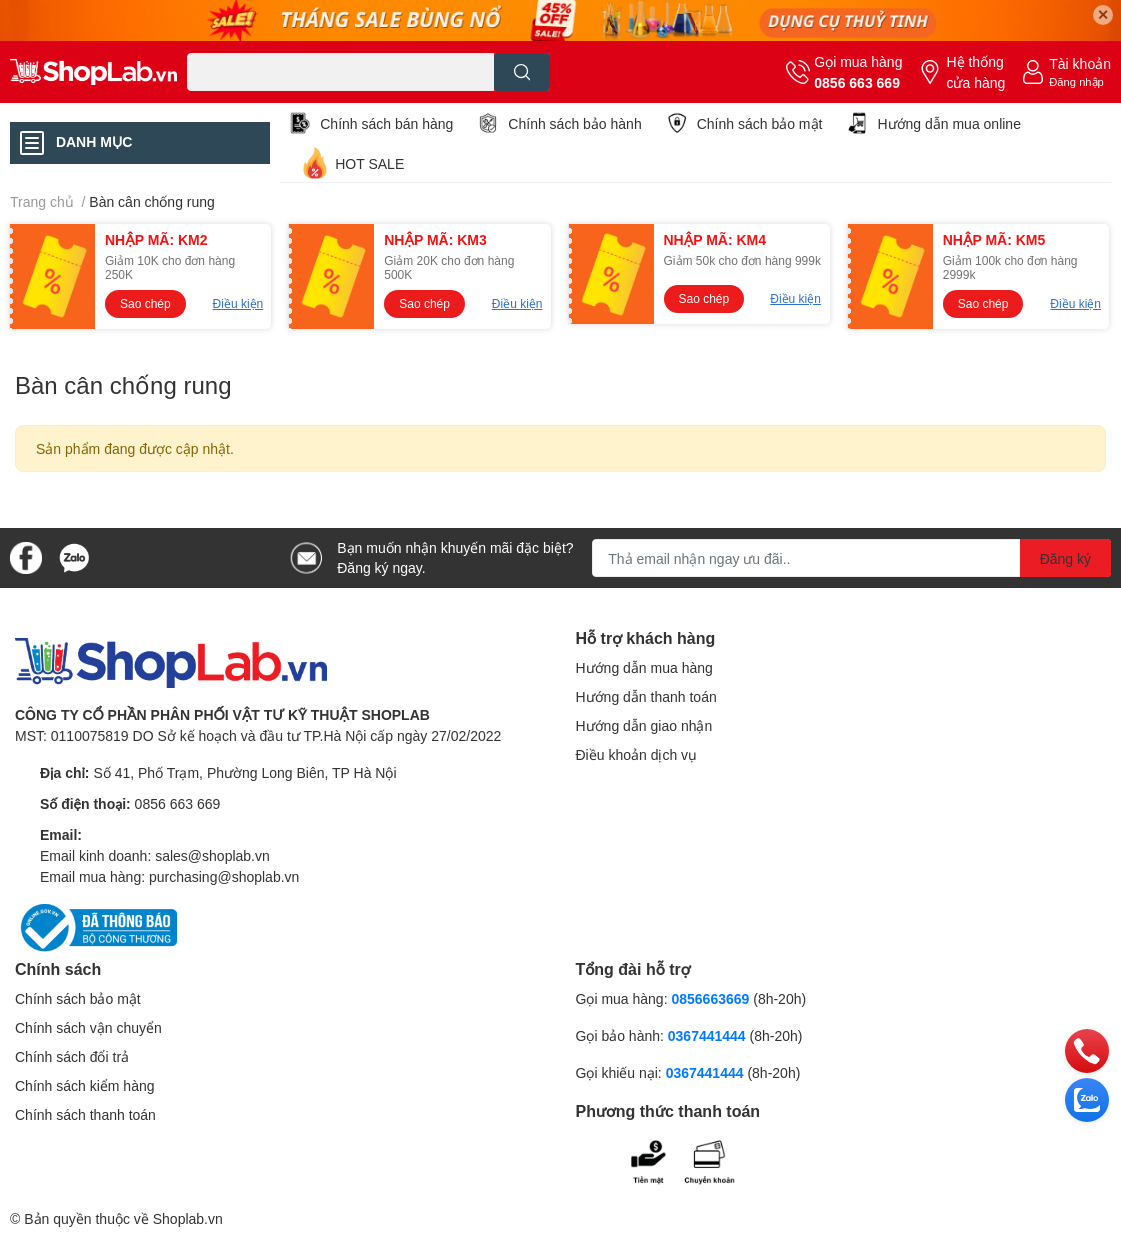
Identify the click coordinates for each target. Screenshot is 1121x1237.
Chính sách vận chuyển (88, 1027)
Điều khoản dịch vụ (637, 754)
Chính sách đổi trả (72, 1056)
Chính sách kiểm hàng (85, 1085)
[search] (522, 72)
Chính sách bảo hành (574, 123)
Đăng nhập (1076, 81)
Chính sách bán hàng (386, 123)
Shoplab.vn (188, 1218)
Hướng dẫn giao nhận (644, 725)
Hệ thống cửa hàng (975, 72)
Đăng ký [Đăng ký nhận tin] (1065, 558)
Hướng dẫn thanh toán (646, 696)
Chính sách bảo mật (760, 123)
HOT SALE (369, 163)
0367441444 (707, 1035)
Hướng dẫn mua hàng (644, 667)
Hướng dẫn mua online (949, 123)
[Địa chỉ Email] (851, 558)
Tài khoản (1080, 63)
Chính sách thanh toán (85, 1114)
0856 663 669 (857, 82)
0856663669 (710, 998)
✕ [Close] (1103, 14)
